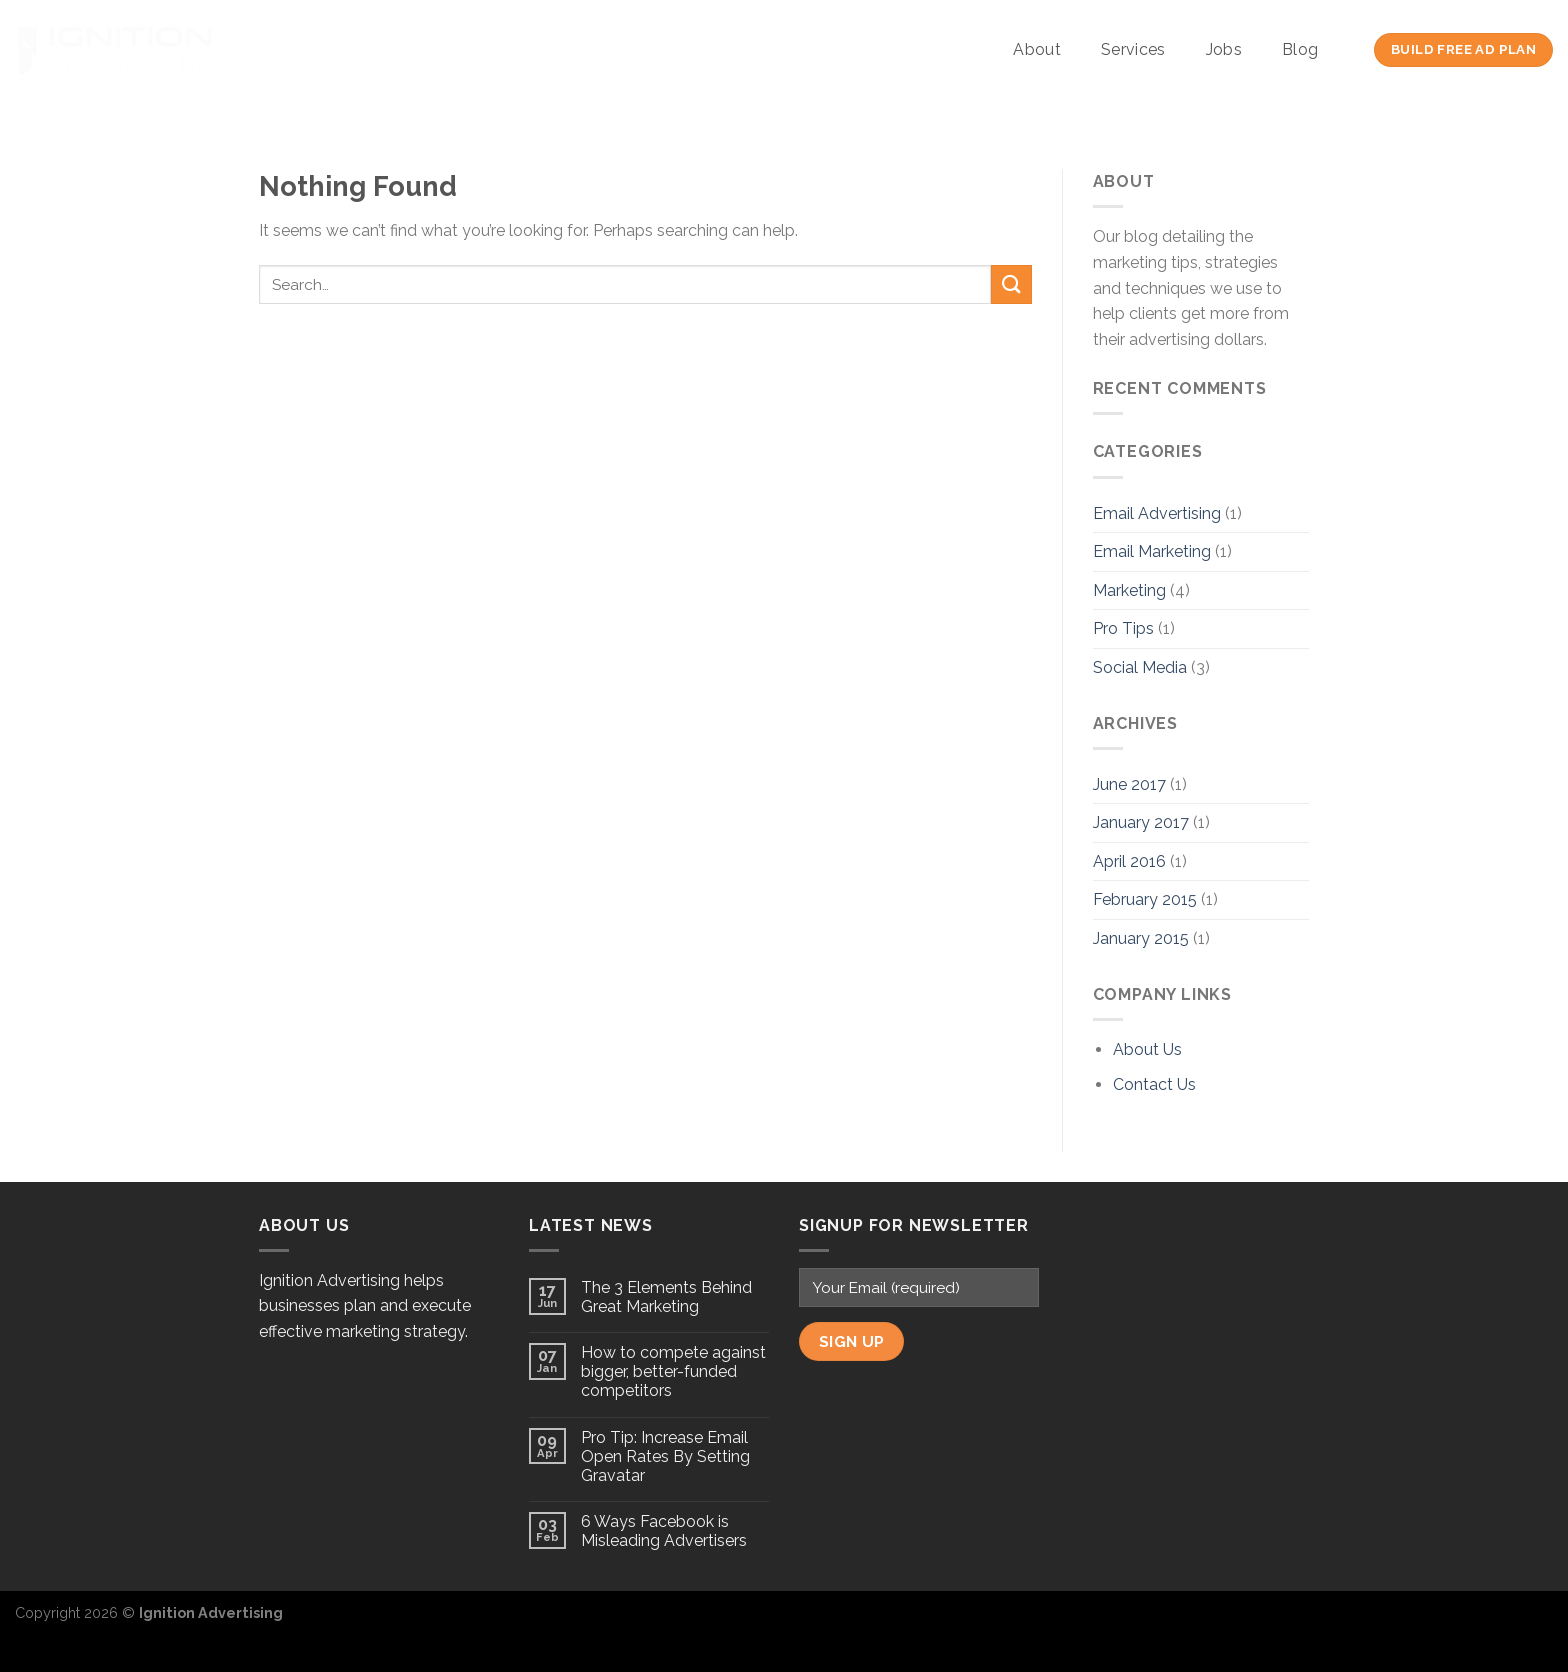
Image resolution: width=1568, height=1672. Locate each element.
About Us (1147, 1049)
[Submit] (1011, 284)
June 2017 (1129, 784)
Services (1133, 49)
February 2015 (1145, 899)
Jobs (1224, 49)
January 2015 (1141, 938)
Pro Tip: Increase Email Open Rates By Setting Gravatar (665, 1456)
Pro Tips (1123, 628)
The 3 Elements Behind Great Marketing (666, 1297)
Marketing (1129, 590)
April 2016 (1129, 861)
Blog (1300, 49)
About (1037, 49)
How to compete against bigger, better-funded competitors (673, 1371)
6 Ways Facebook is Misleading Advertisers (664, 1531)
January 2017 (1141, 822)
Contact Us (1154, 1084)
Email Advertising (1157, 513)
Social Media (1140, 667)
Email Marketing (1152, 551)
